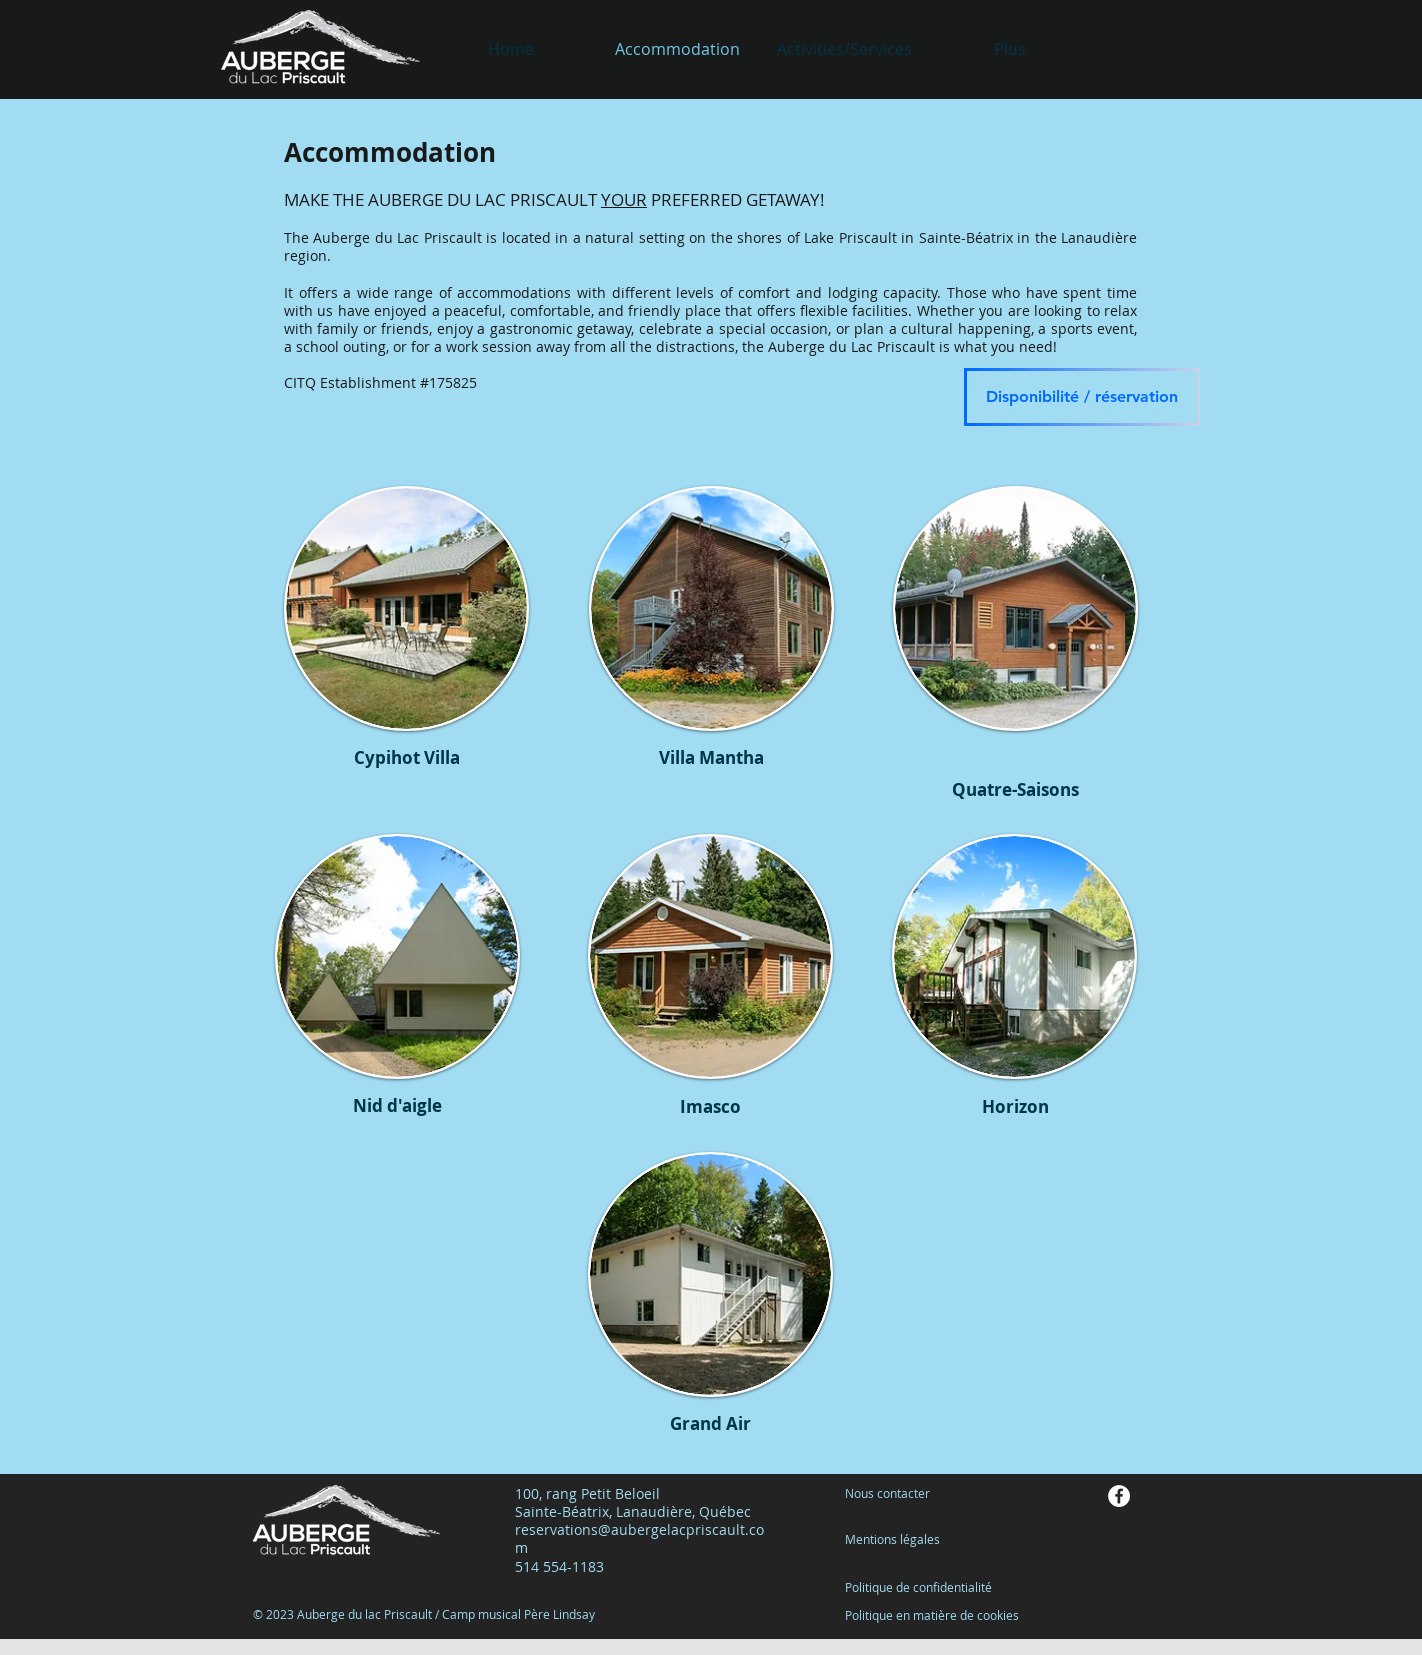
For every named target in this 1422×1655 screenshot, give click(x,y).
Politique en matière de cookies (933, 1615)
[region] (407, 627)
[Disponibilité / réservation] (1082, 397)
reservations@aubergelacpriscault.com (639, 1538)
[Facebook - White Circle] (1119, 1496)
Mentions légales (892, 1539)
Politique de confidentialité (918, 1587)
